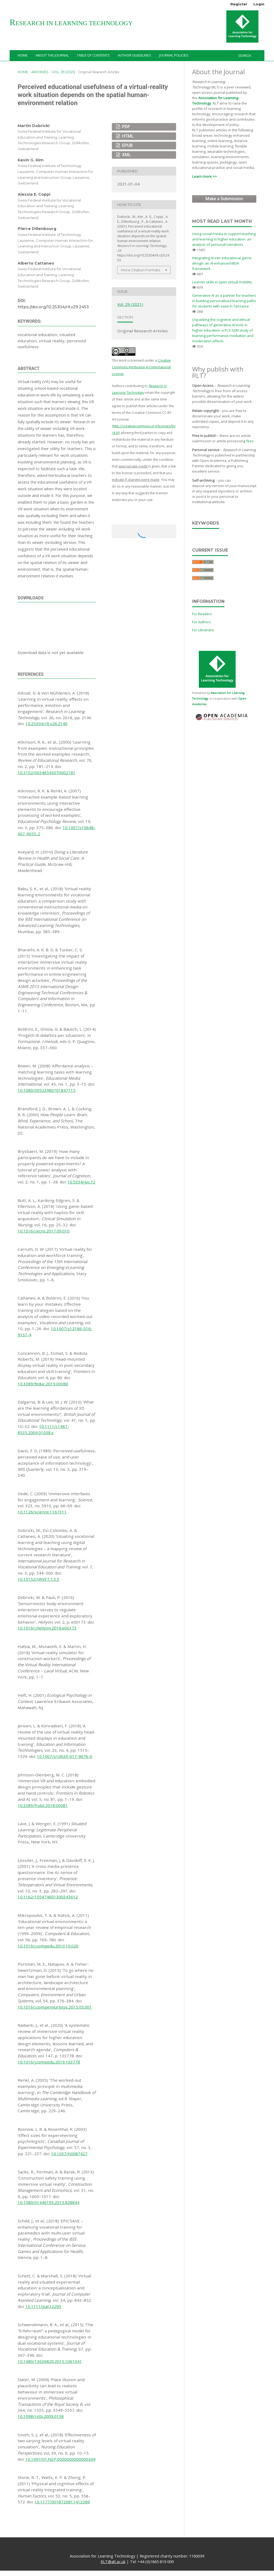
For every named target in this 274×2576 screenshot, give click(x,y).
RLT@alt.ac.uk (113, 2561)
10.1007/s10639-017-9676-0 (64, 1756)
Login (258, 4)
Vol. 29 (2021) (63, 72)
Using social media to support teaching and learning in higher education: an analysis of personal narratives (224, 239)
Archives (39, 72)
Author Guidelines (134, 55)
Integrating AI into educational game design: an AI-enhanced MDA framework (222, 263)
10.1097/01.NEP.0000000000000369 (60, 2459)
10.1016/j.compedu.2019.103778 (49, 2062)
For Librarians (203, 630)
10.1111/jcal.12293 (43, 2306)
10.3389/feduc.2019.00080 (43, 1383)
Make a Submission (224, 198)
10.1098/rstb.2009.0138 (41, 2416)
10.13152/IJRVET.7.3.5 (38, 1579)
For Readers (202, 613)
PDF (125, 126)
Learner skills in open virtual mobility (222, 282)
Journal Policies (173, 55)
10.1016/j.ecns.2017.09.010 (44, 1231)
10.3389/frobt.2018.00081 (43, 1805)
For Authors (201, 621)
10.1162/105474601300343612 (48, 1896)
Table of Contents (93, 55)
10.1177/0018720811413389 (62, 2501)
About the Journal (52, 55)
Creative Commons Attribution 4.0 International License (141, 367)
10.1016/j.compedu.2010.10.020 (48, 1945)
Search (244, 55)
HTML (127, 136)
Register (238, 4)
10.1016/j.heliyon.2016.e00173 (47, 1628)
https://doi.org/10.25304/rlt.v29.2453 (53, 306)
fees (250, 441)
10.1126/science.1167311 (42, 1512)
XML (126, 154)
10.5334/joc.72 (81, 1182)
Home (23, 55)
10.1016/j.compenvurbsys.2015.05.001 (55, 2007)
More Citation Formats (140, 270)
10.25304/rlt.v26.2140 (46, 723)
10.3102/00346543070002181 (46, 772)
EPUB (127, 145)
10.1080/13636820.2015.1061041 (50, 2361)
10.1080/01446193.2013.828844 (48, 2202)
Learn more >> (204, 176)
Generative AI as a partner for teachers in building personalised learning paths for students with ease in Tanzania (224, 301)
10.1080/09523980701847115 (46, 1090)
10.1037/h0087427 (69, 2153)
